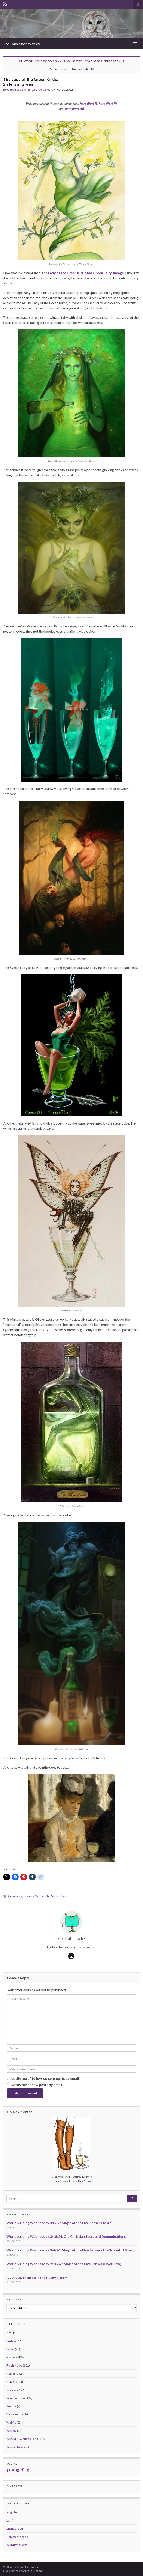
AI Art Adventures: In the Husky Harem (37, 2277)
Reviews (12, 2390)
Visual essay (46, 89)
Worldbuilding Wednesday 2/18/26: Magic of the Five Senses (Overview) (63, 2264)
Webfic (11, 2422)
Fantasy (32, 89)
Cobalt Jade (15, 89)
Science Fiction (16, 2398)
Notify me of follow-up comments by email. (45, 2078)
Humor (10, 2382)
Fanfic (10, 2349)
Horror (10, 2373)
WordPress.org (16, 2545)
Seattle (11, 2406)
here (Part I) (88, 103)
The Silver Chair (56, 1896)
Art (8, 2333)
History (29, 1896)
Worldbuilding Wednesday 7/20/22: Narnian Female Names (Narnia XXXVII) (74, 61)
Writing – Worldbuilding (22, 2439)
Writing (11, 2430)
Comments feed (17, 2536)
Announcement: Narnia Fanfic (69, 69)
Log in (10, 2520)
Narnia (39, 1896)
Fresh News (14, 2365)
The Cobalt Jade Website (22, 44)
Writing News (15, 2447)
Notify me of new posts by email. (37, 2085)
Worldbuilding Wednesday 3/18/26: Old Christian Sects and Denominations (66, 2236)
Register (12, 2512)
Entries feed (14, 2528)
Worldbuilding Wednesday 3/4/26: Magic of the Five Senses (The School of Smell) (70, 2250)
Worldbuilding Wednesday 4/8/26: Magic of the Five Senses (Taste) (59, 2223)
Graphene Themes (33, 2570)
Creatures (15, 1896)
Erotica (11, 2341)
